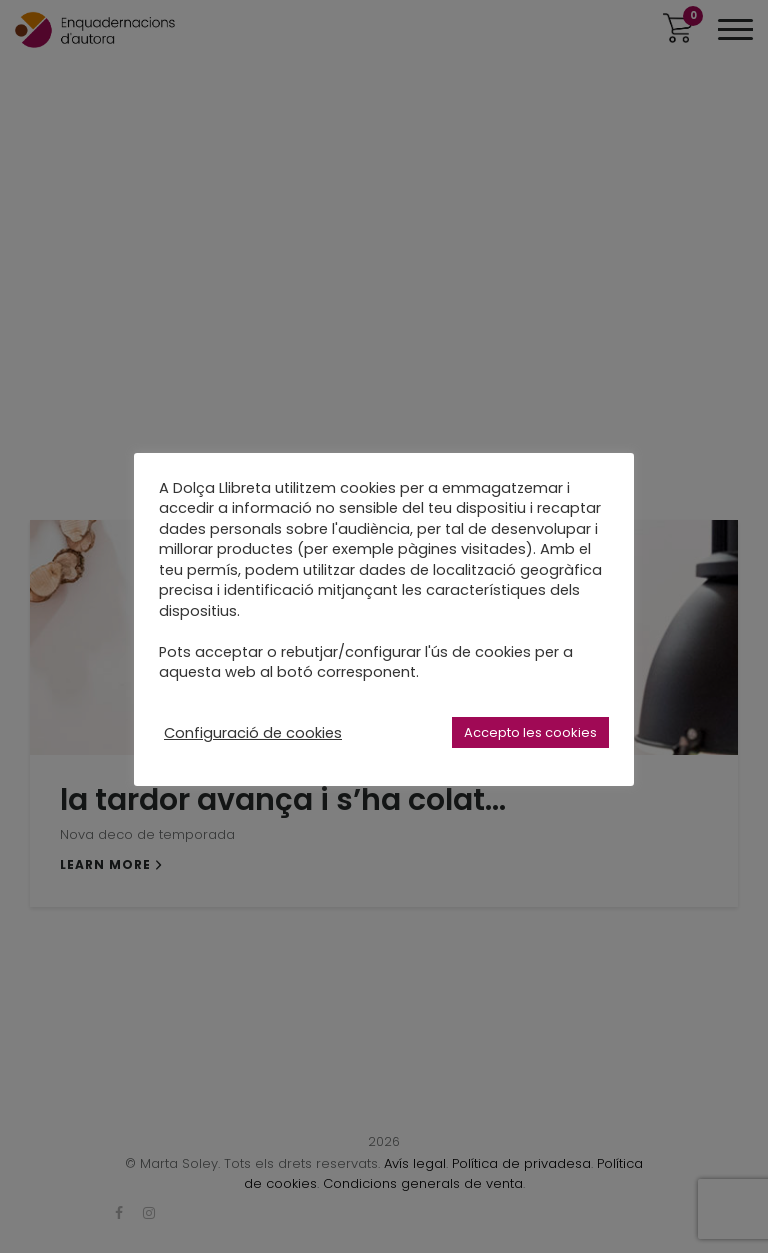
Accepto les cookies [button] (530, 732)
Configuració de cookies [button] (253, 733)
